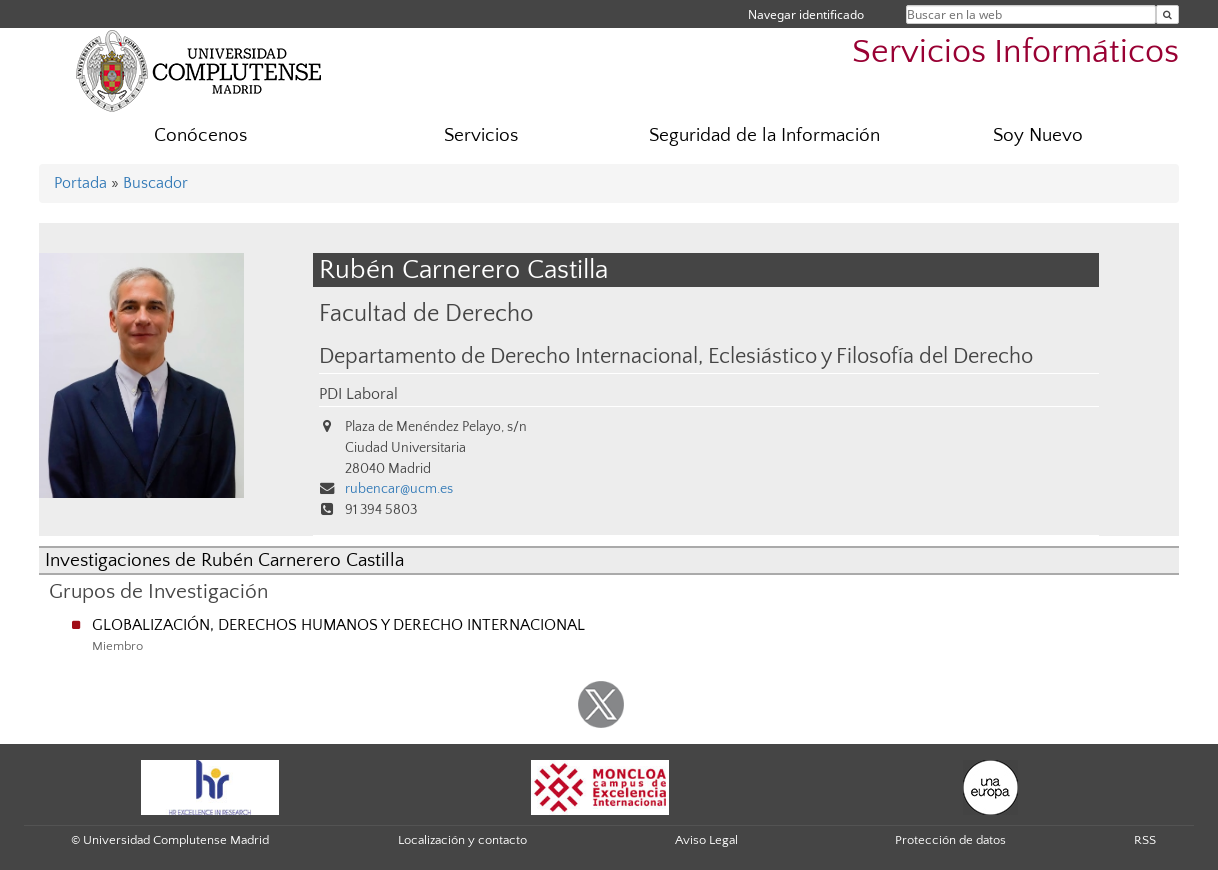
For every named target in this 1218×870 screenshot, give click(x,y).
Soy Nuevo (1038, 135)
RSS (1145, 840)
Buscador (155, 183)
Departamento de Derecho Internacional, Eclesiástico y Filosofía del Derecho (676, 357)
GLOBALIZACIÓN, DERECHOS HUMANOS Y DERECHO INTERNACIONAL (338, 625)
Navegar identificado (806, 14)
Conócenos (200, 135)
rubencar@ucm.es (399, 489)
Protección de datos (950, 840)
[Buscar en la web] (1167, 14)
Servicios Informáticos (1015, 52)
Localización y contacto (462, 840)
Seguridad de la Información (764, 135)
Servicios (481, 135)
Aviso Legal (706, 840)
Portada (80, 183)
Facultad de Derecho (426, 313)
